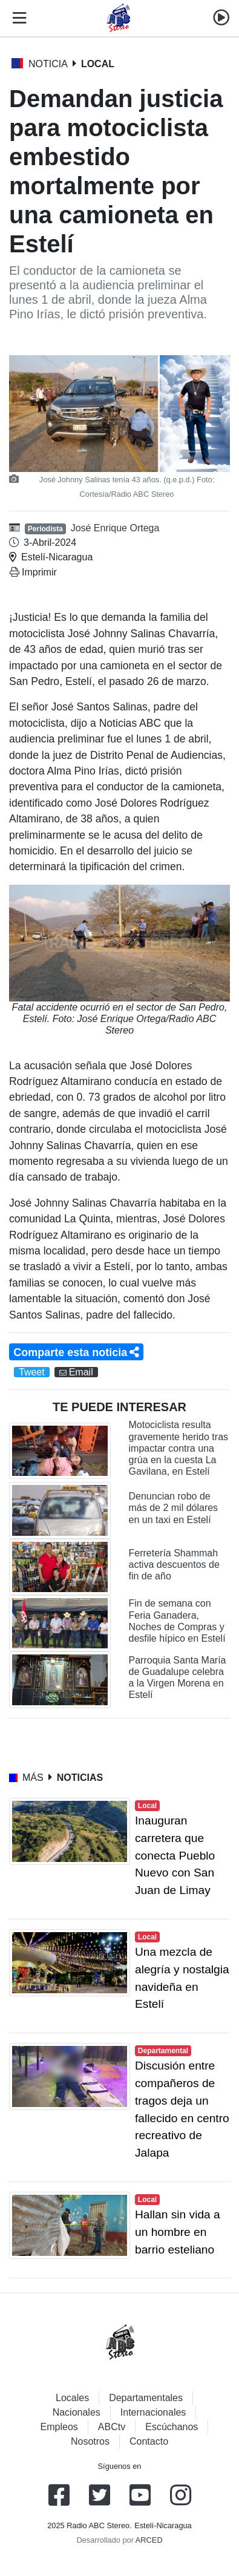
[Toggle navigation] (17, 18)
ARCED (149, 2540)
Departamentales (146, 2398)
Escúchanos (171, 2427)
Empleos (59, 2427)
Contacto (148, 2441)
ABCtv (111, 2427)
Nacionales (76, 2412)
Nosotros (90, 2441)
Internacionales (153, 2412)
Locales (72, 2398)
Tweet (32, 1372)
